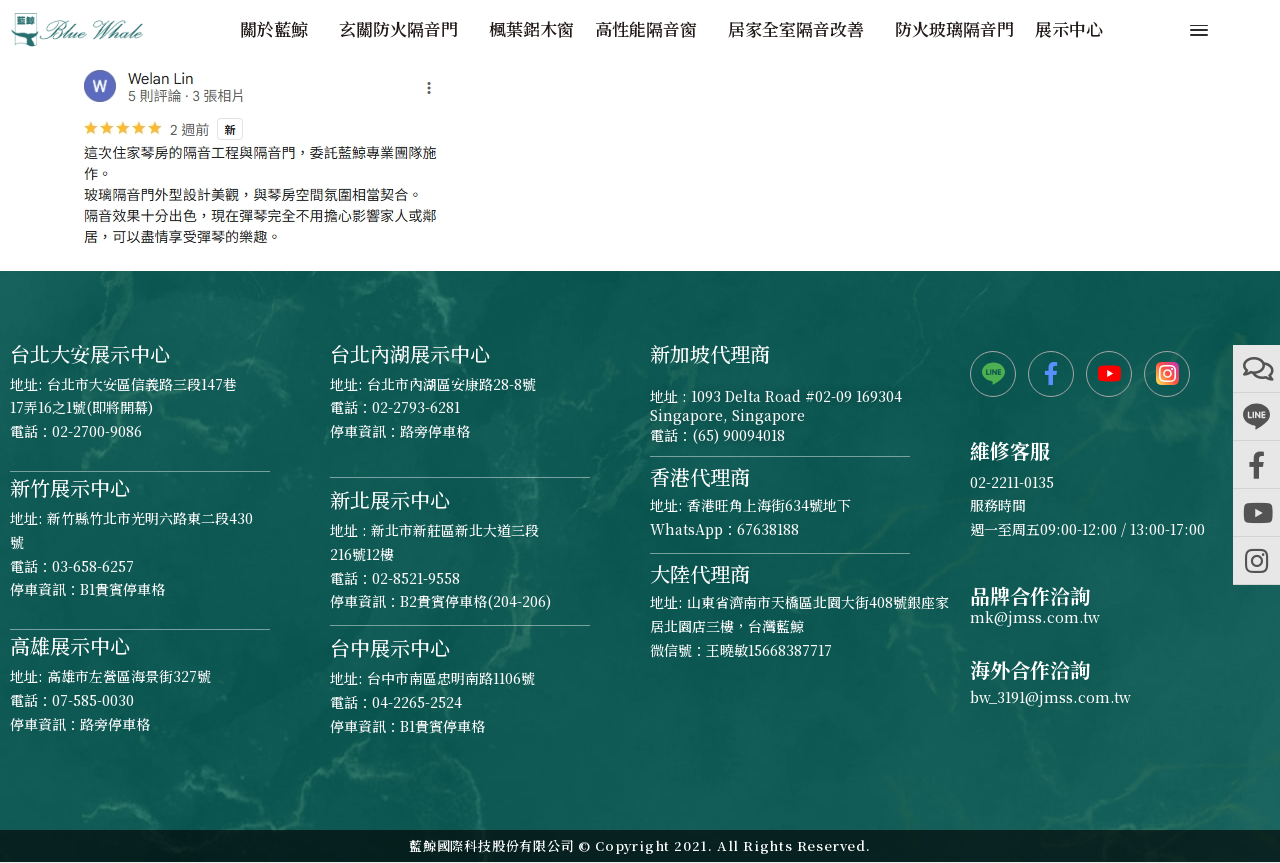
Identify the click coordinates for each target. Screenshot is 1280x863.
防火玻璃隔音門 (954, 29)
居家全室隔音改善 (801, 29)
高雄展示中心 (70, 645)
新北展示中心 (390, 499)
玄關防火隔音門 (403, 29)
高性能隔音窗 (651, 29)
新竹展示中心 (70, 487)
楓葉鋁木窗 (531, 29)
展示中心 (1069, 29)
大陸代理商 (700, 573)
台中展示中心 (390, 647)
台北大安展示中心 (90, 353)
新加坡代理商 (710, 353)
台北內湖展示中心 (410, 353)
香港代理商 (700, 476)
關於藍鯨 (279, 29)
